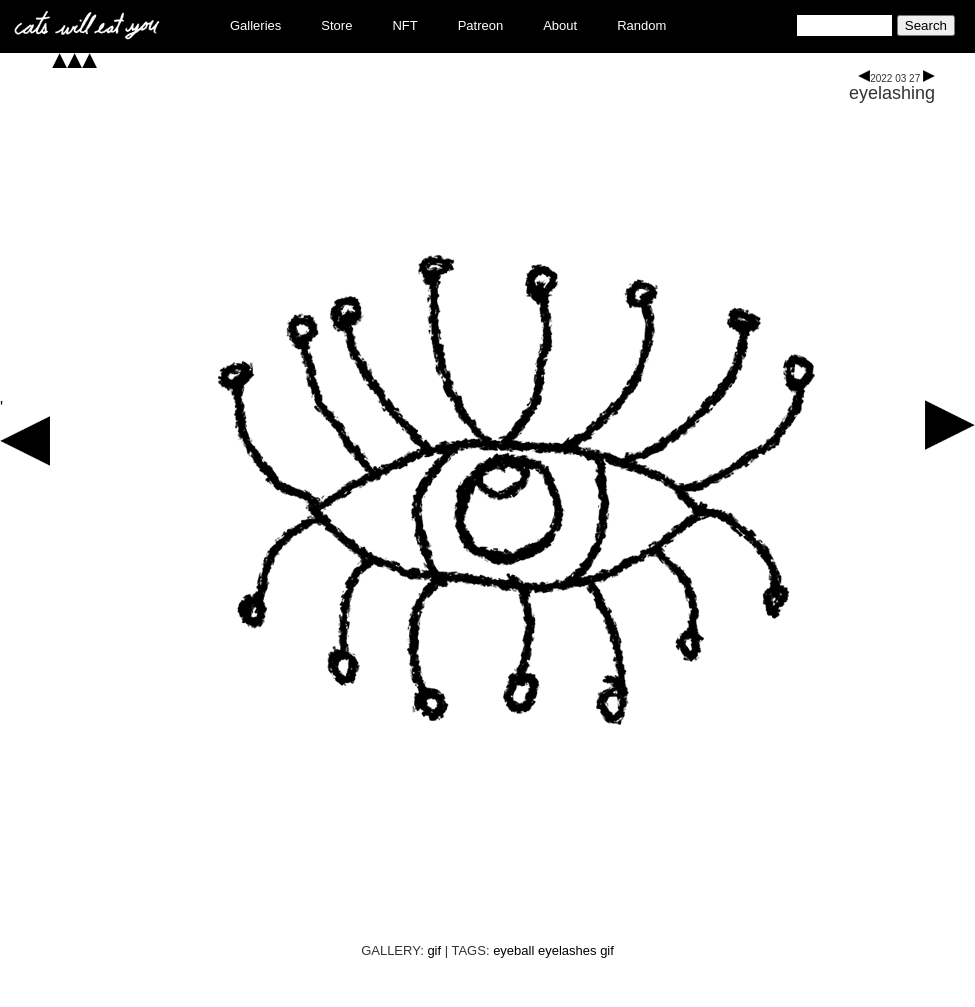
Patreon (481, 25)
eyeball (513, 950)
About (560, 25)
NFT (404, 25)
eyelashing (892, 93)
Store (336, 25)
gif (434, 950)
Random (641, 25)
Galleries (255, 25)
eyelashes (567, 950)
